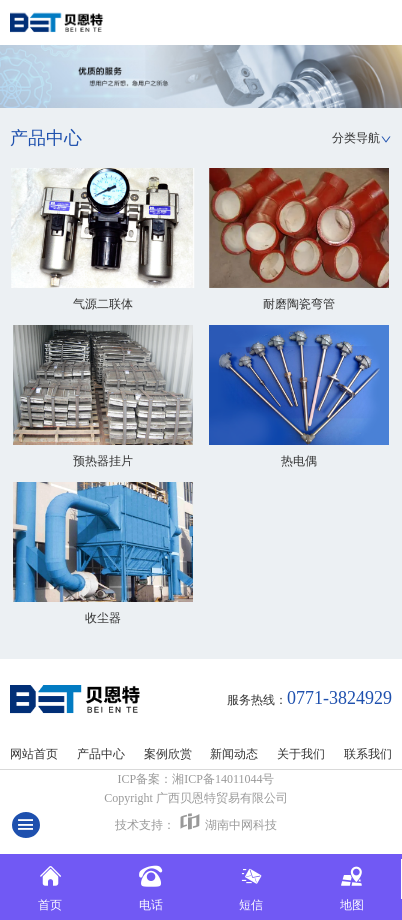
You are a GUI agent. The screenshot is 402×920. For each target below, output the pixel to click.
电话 (151, 885)
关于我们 (301, 754)
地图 (352, 885)
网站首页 (34, 754)
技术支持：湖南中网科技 (196, 821)
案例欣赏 (168, 754)
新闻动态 (234, 754)
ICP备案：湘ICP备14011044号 (196, 779)
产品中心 (101, 754)
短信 (251, 885)
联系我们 (368, 754)
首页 (50, 885)
